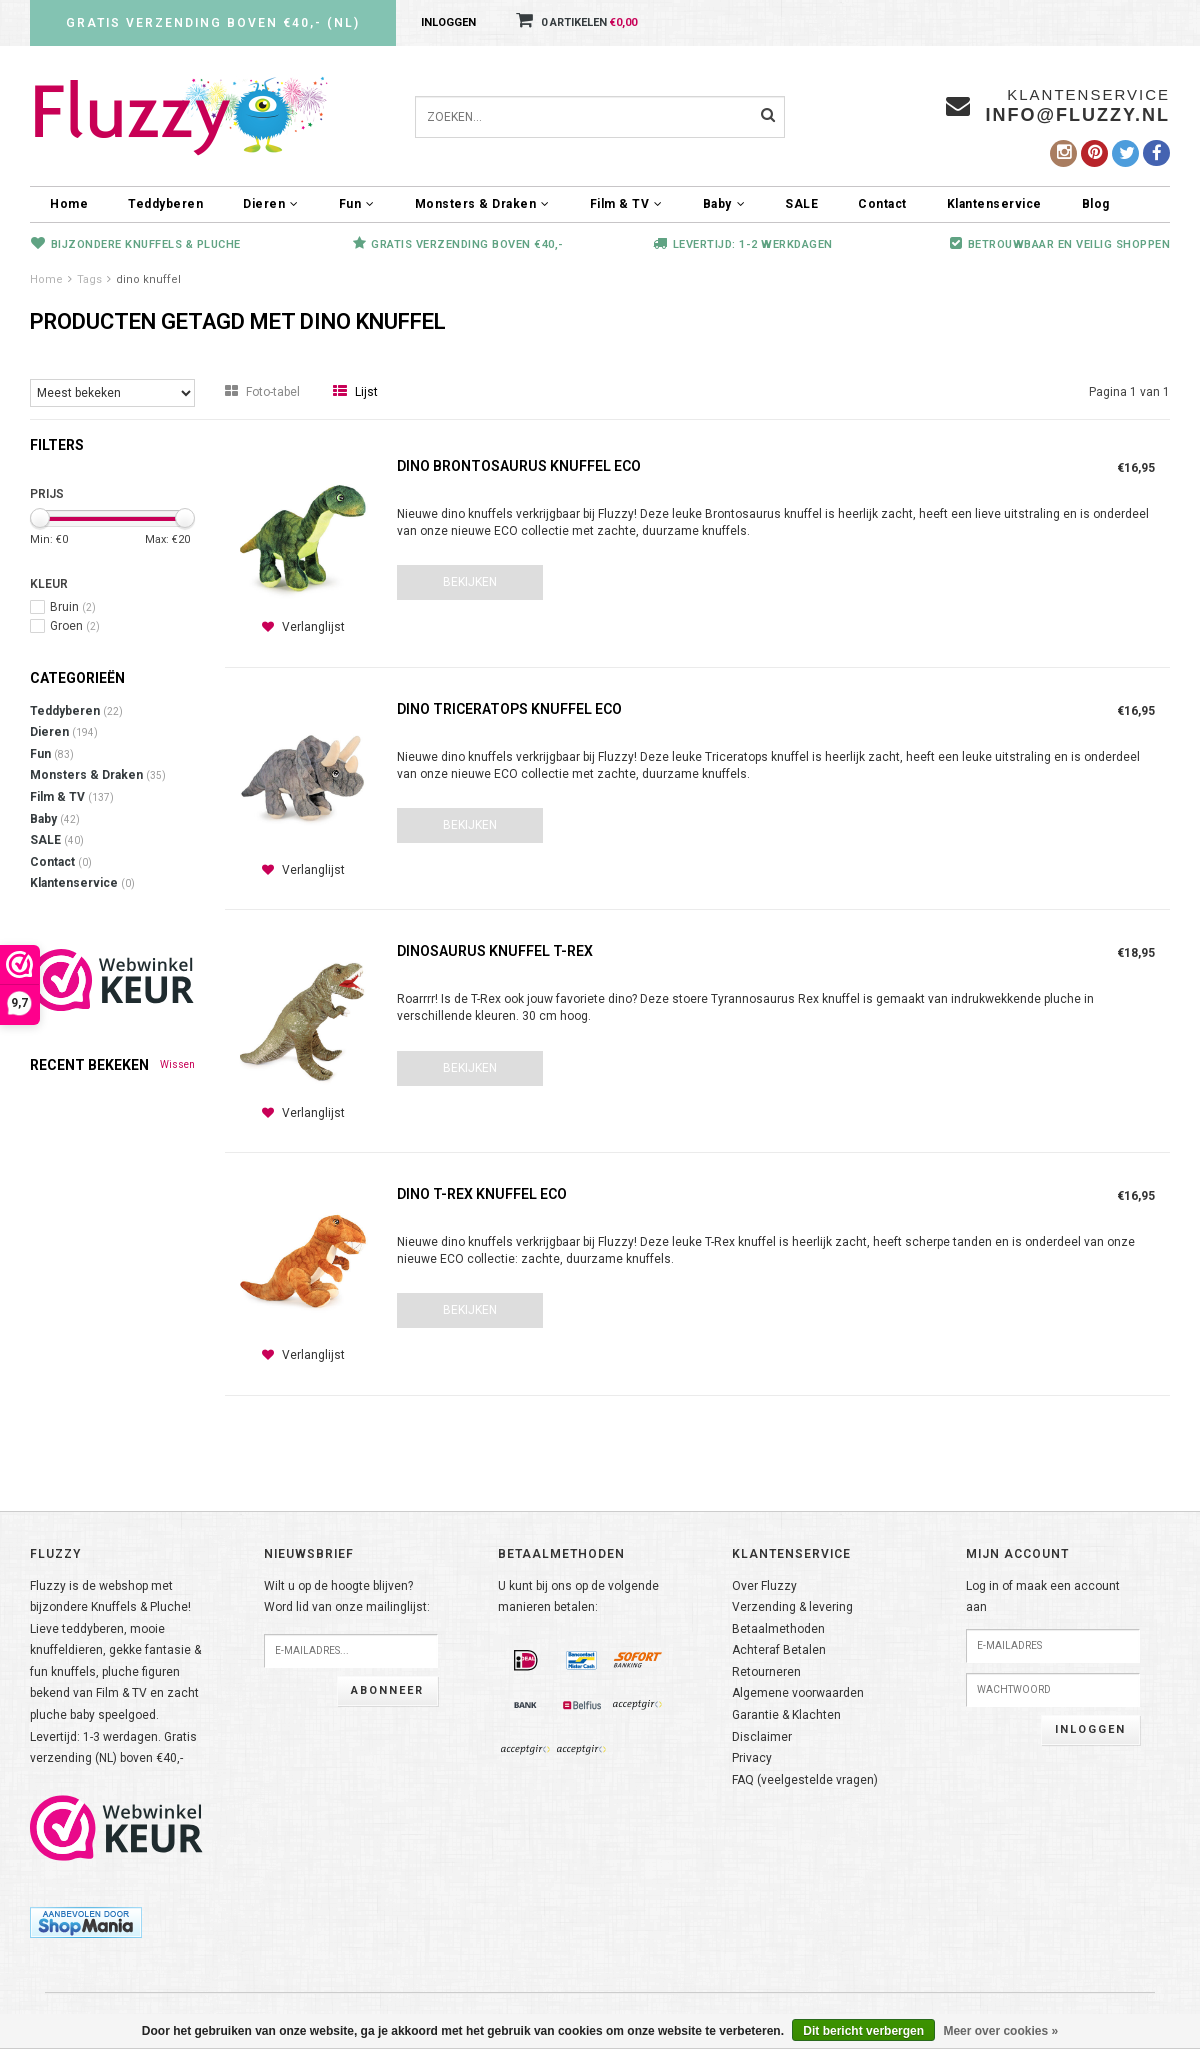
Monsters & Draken (482, 204)
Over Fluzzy (764, 1586)
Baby (724, 204)
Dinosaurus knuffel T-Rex (495, 951)
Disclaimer (762, 1737)
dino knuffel (148, 279)
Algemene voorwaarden (798, 1693)
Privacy (752, 1758)
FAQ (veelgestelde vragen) (805, 1780)
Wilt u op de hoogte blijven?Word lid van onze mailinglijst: (347, 1597)
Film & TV (626, 204)
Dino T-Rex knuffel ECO (482, 1194)
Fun (357, 204)
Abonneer (387, 1690)
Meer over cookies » (1000, 2031)
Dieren (271, 204)
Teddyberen (165, 204)
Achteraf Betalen (779, 1650)
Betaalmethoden (778, 1629)
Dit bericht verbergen (863, 2031)
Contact (882, 204)
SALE (801, 204)
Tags (89, 279)
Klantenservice (994, 204)
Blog (1096, 204)
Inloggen (448, 22)
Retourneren (766, 1672)
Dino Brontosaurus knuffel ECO (519, 466)
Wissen (177, 1064)
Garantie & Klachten (786, 1715)
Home (69, 204)
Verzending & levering (792, 1607)
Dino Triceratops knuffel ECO (509, 709)
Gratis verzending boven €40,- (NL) (213, 23)
